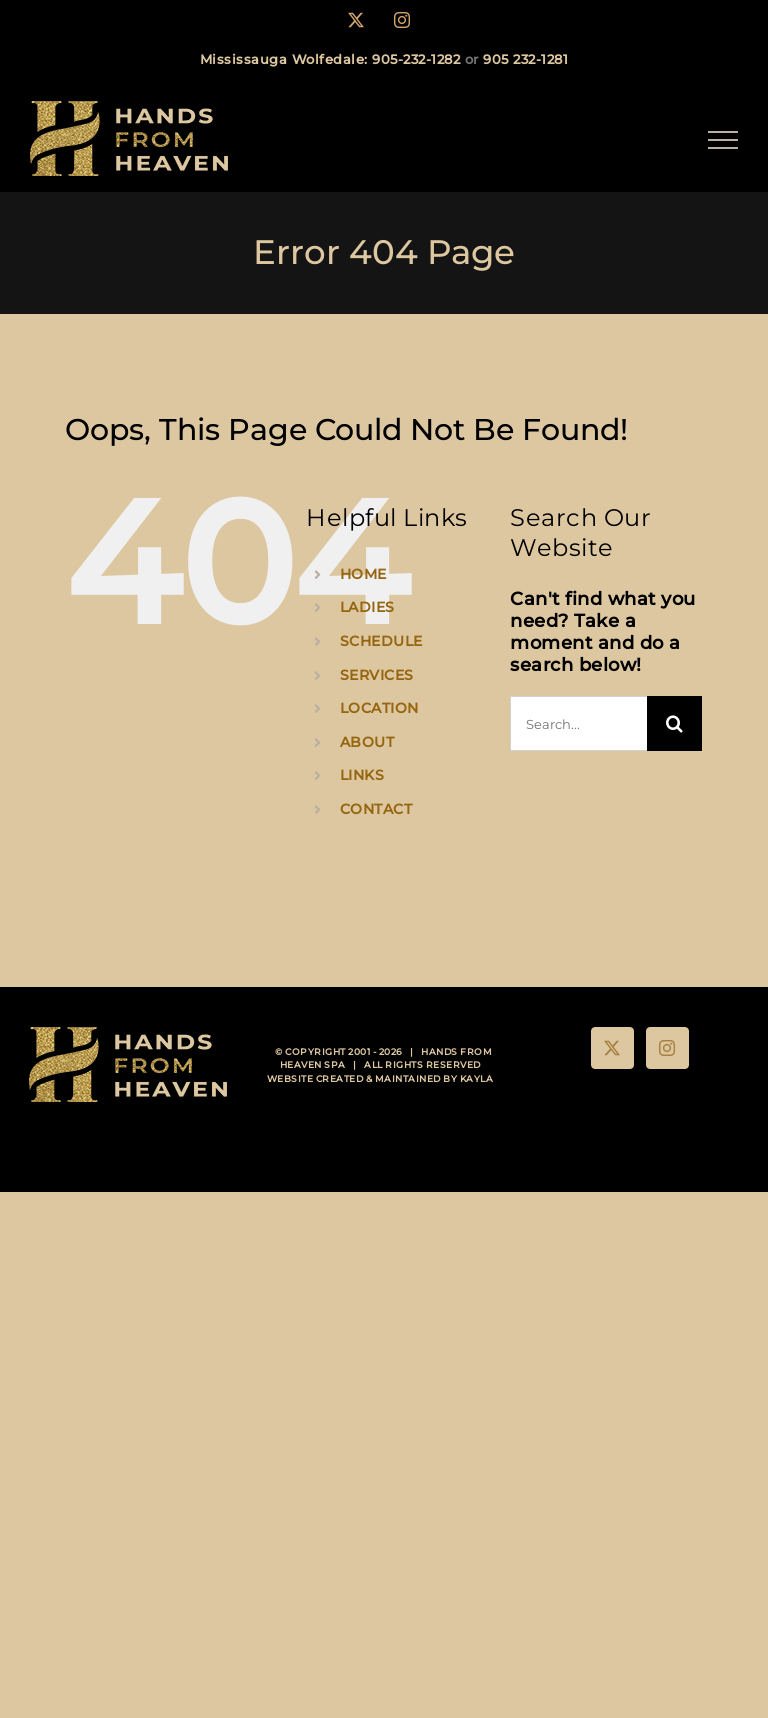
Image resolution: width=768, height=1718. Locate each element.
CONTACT (376, 809)
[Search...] (578, 723)
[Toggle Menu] (723, 140)
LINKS (362, 775)
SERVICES (377, 675)
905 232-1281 (525, 59)
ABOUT (367, 742)
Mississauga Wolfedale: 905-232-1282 (330, 59)
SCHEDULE (381, 641)
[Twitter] (612, 1048)
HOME (363, 574)
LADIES (367, 607)
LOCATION (379, 708)
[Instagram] (667, 1048)
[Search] (674, 723)
